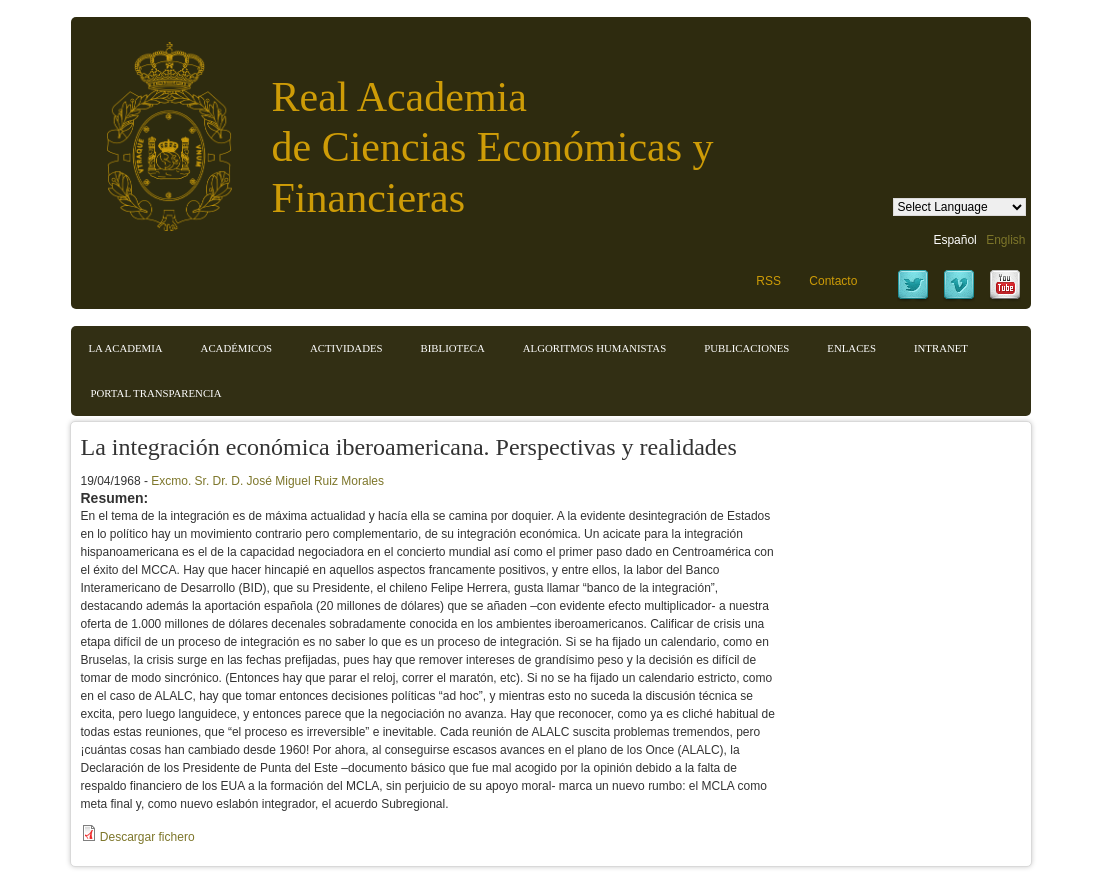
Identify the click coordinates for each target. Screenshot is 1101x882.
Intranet (941, 348)
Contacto (833, 281)
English (1005, 240)
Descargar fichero (147, 837)
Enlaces (851, 348)
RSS (768, 281)
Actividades (346, 348)
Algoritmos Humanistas (594, 348)
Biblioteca (453, 348)
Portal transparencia (156, 393)
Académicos (236, 348)
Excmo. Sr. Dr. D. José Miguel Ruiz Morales (267, 481)
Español (954, 240)
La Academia (126, 348)
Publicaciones (746, 348)
